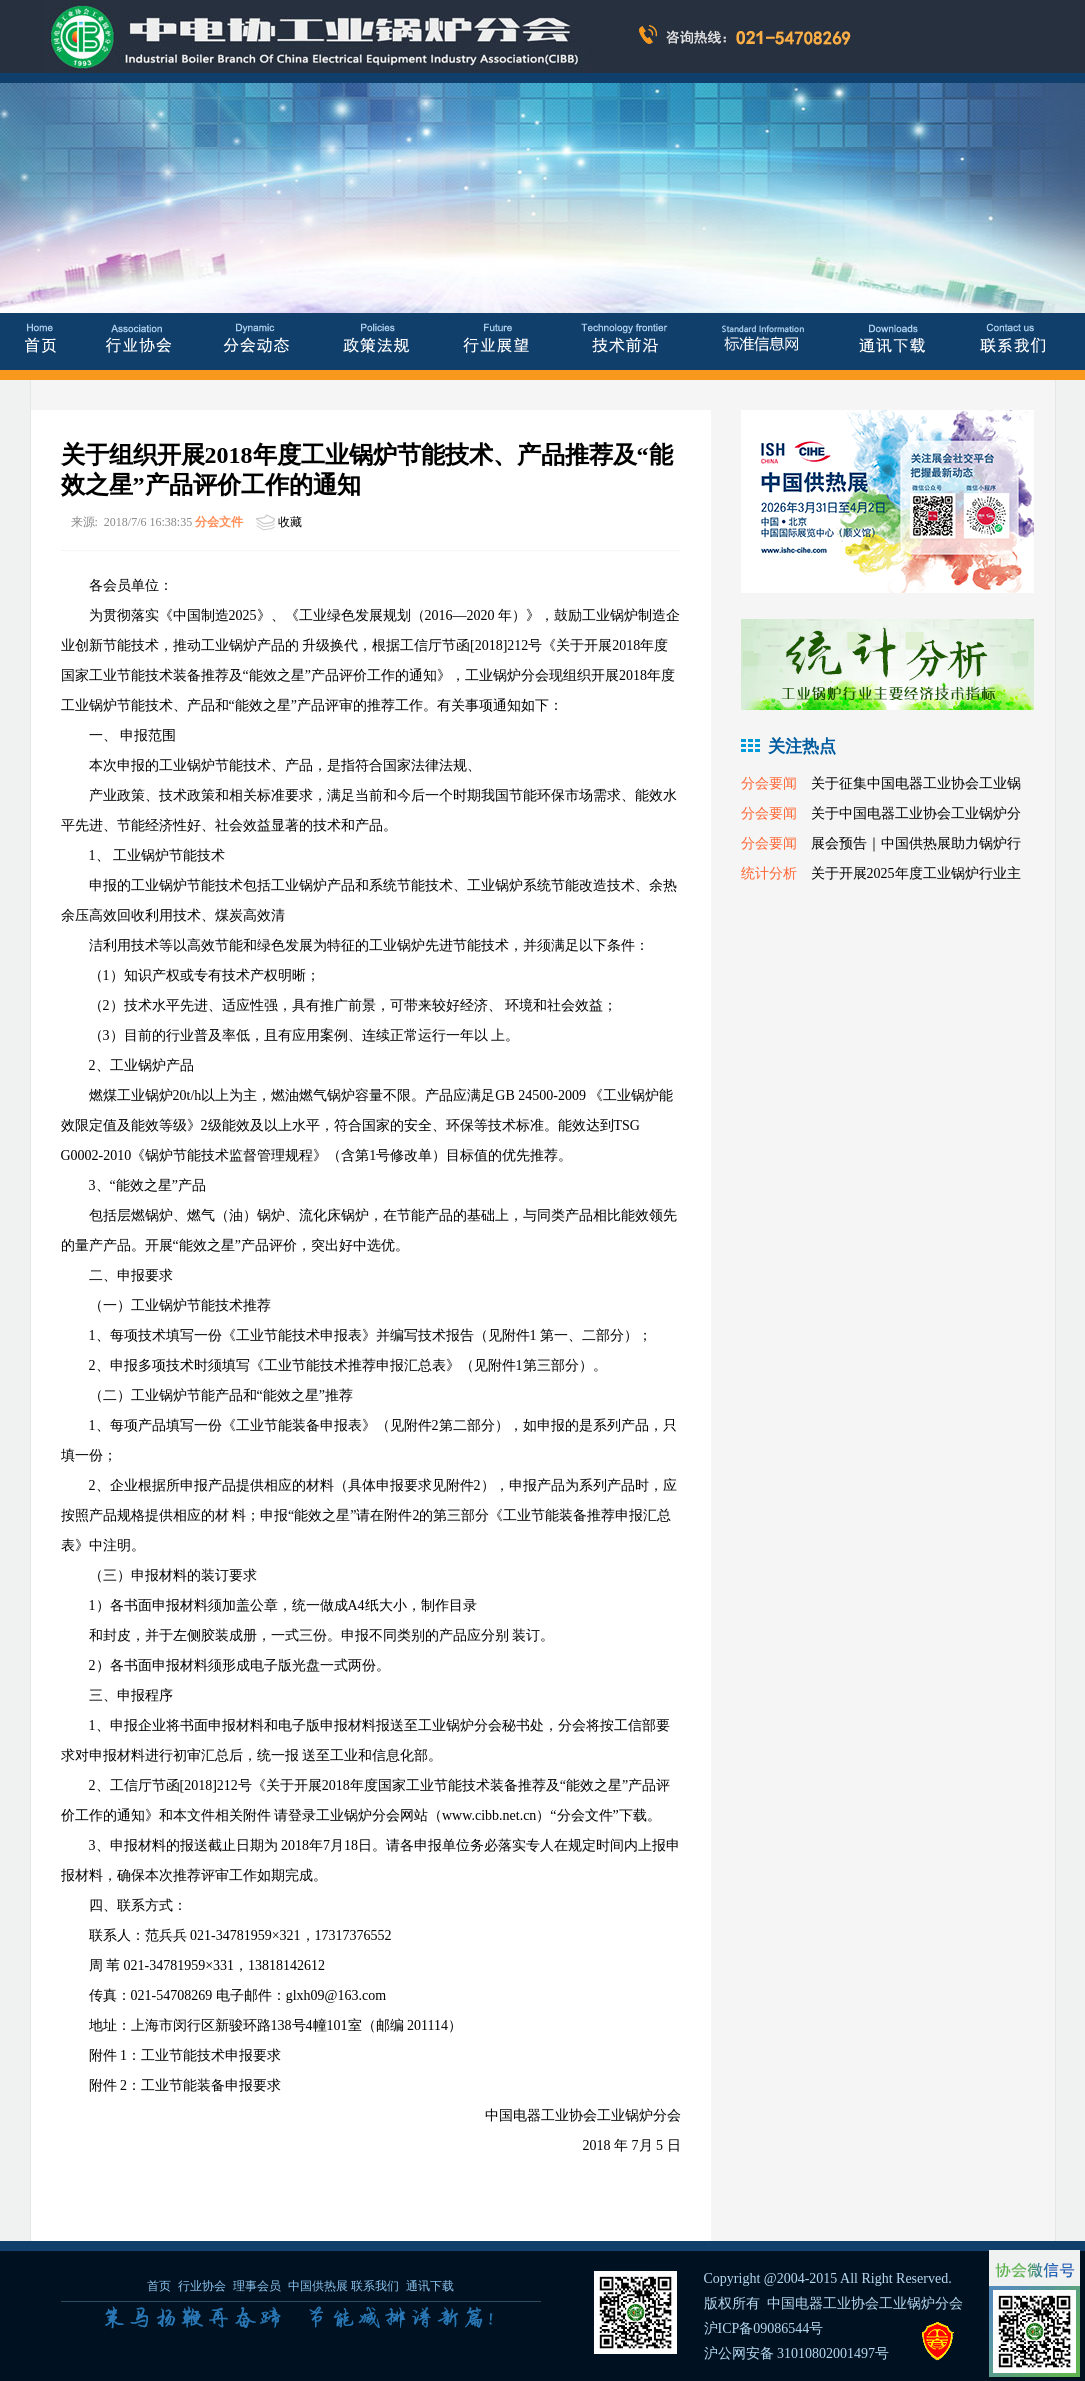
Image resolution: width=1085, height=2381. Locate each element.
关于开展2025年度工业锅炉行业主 (916, 873)
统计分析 (769, 873)
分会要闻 (769, 783)
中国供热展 (318, 2286)
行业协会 (202, 2286)
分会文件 (219, 522)
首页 (159, 2286)
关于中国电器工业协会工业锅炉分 (916, 813)
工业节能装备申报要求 (211, 2085)
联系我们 (375, 2286)
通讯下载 (430, 2286)
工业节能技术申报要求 (211, 2055)
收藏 (290, 522)
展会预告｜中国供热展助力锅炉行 (916, 843)
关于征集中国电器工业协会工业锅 (916, 783)
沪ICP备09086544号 (764, 2328)
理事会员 (258, 2286)
